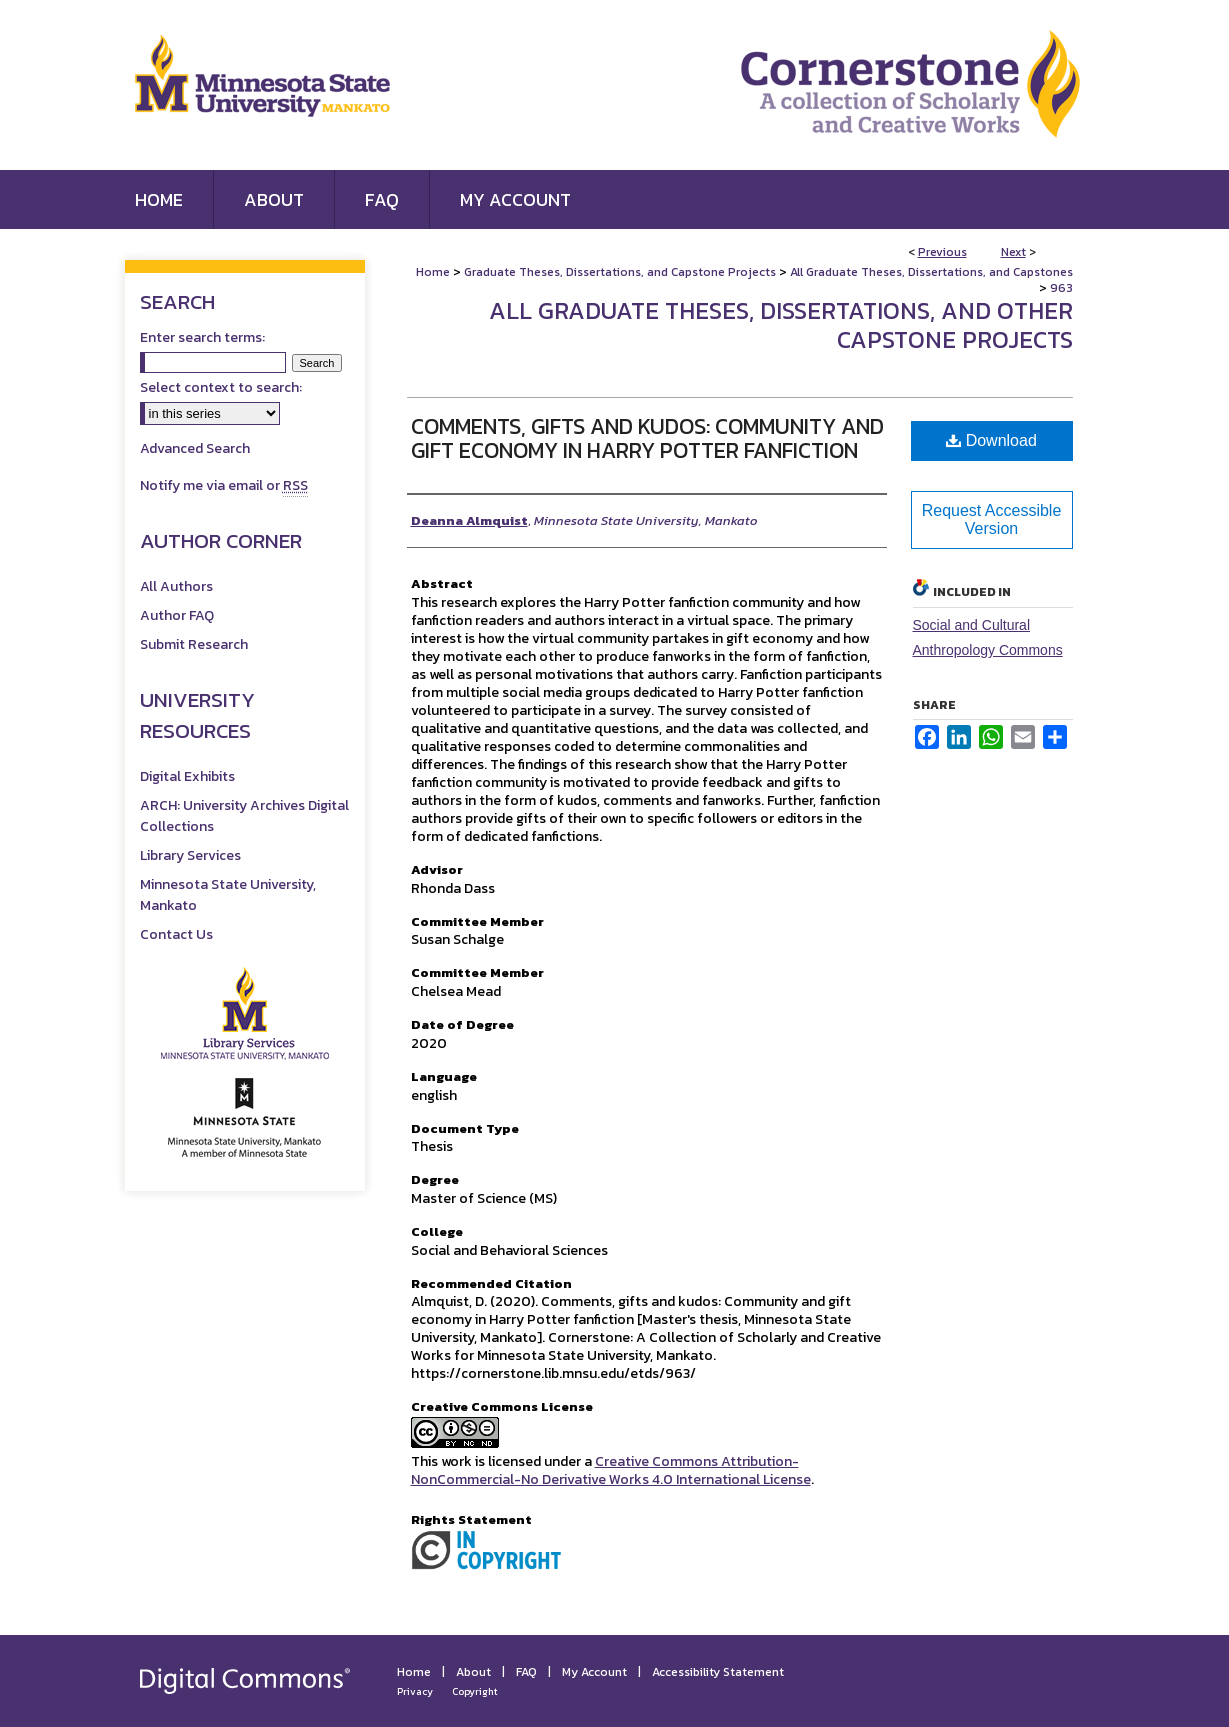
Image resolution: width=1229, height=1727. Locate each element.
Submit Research (194, 644)
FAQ (526, 1672)
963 (1061, 288)
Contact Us (176, 934)
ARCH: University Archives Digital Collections (244, 816)
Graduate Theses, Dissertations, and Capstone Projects (620, 272)
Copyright (475, 1691)
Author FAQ (177, 615)
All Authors (176, 586)
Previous (942, 252)
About (473, 1672)
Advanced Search (195, 448)
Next (1013, 252)
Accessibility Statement (718, 1672)
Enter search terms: (202, 337)
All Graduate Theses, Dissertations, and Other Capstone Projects (781, 325)
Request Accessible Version (992, 519)
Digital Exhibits (187, 776)
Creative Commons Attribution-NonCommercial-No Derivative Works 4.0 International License (611, 1470)
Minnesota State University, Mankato (228, 895)
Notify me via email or (224, 485)
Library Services (190, 855)
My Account (594, 1672)
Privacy (415, 1691)
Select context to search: (221, 387)
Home (433, 272)
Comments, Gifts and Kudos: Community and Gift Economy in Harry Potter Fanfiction (647, 438)
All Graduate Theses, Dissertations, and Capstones (931, 272)
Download (991, 440)
